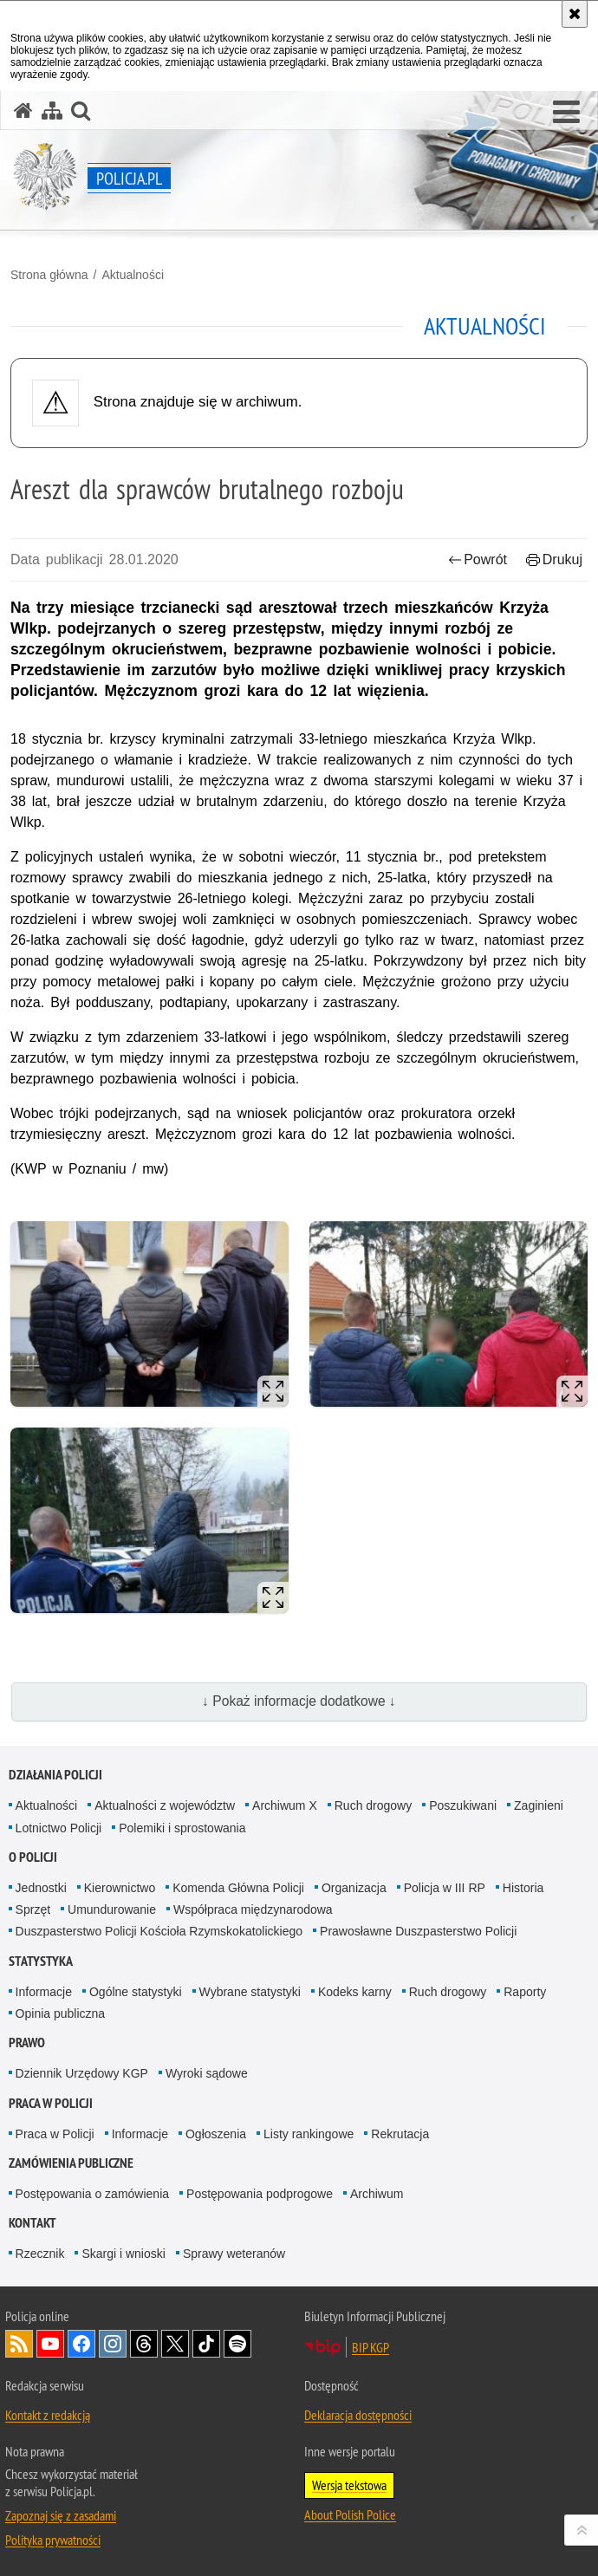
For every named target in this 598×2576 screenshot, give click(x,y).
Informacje (44, 1992)
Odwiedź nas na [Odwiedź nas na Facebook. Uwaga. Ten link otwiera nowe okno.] (81, 2344)
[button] (566, 112)
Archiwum (376, 2194)
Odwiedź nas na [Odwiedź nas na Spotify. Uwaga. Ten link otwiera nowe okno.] (237, 2344)
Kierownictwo (119, 1888)
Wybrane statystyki (250, 1992)
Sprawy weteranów (234, 2254)
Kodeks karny (355, 1992)
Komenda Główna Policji (238, 1888)
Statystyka (41, 1961)
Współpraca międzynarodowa (253, 1909)
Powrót (477, 559)
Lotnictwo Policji (59, 1828)
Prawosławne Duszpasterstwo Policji (418, 1931)
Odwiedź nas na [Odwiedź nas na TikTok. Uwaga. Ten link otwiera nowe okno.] (206, 2344)
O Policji (33, 1857)
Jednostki (41, 1888)
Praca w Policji (51, 2103)
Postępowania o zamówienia (92, 2194)
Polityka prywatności (53, 2539)
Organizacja (354, 1888)
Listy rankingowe (308, 2134)
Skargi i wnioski (123, 2254)
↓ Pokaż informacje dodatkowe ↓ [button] (299, 1701)
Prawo (27, 2042)
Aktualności (132, 275)
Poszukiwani (463, 1805)
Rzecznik (40, 2254)
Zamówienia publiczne (71, 2163)
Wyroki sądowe (207, 2073)
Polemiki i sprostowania (182, 1828)
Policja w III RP (444, 1888)
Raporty (525, 1992)
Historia (523, 1888)
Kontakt (32, 2223)
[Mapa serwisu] (52, 110)
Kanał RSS (19, 2344)
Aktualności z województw (164, 1805)
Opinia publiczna (61, 2013)
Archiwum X (284, 1805)
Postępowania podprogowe (259, 2194)
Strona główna (49, 275)
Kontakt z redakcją (47, 2414)
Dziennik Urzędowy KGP (82, 2073)
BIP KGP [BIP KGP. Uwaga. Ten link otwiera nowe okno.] (370, 2347)
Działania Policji (55, 1775)
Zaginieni (538, 1805)
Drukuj (554, 559)
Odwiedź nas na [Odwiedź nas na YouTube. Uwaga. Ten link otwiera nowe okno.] (50, 2344)
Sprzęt (33, 1909)
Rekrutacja (400, 2134)
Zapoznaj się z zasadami (60, 2515)
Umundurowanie (112, 1909)
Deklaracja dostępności (358, 2414)
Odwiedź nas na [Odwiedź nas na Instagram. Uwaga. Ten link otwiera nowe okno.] (113, 2344)
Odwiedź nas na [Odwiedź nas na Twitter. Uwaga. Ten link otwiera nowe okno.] (175, 2344)
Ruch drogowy (374, 1805)
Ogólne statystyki (135, 1992)
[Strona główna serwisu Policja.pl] (23, 110)
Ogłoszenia (215, 2134)
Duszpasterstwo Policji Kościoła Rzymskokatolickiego (159, 1931)
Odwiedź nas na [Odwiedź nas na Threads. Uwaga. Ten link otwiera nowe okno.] (144, 2344)
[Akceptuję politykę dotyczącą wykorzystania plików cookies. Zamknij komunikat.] (575, 14)
